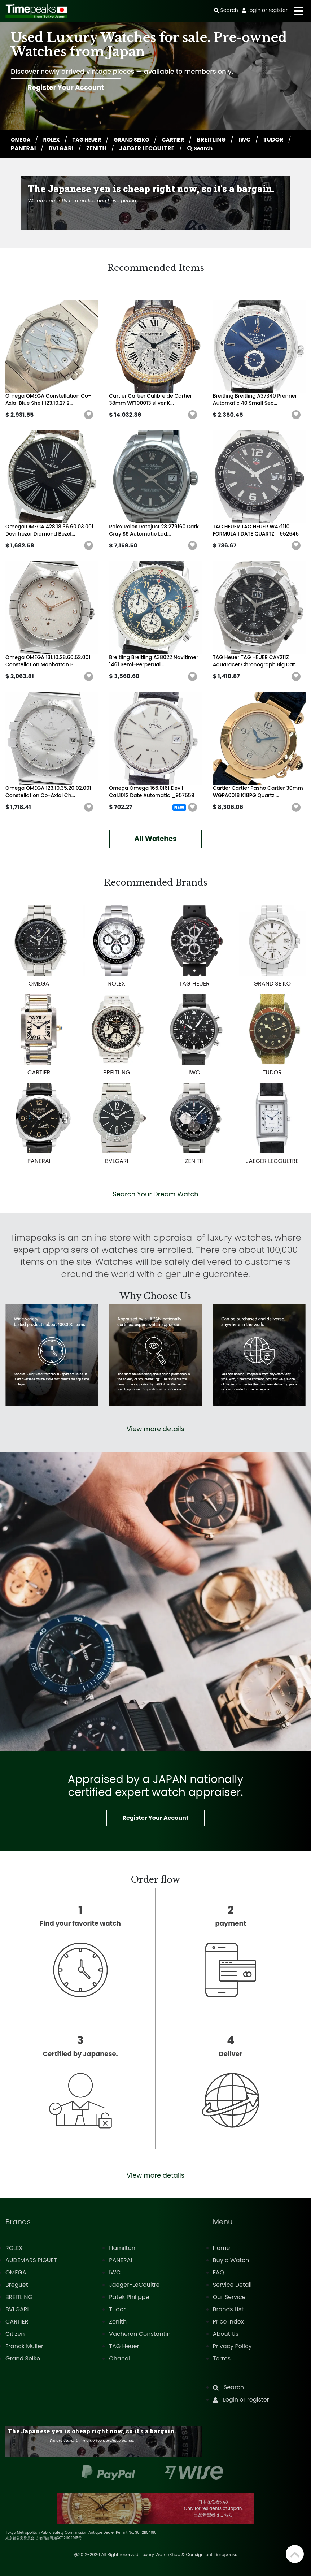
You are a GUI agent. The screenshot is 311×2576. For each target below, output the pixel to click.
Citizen (15, 2334)
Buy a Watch (231, 2260)
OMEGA (22, 139)
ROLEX (55, 139)
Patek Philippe (129, 2297)
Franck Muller (24, 2346)
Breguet (16, 2285)
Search (234, 148)
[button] (89, 415)
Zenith (118, 2321)
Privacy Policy (232, 2346)
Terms (222, 2358)
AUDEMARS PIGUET (31, 2260)
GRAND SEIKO (141, 139)
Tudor (117, 2309)
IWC (258, 139)
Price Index (228, 2321)
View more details (155, 1428)
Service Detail (232, 2285)
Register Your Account (74, 90)
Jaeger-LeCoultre (134, 2285)
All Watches (155, 839)
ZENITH (130, 148)
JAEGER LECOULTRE (180, 148)
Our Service (229, 2297)
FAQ (218, 2272)
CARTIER (185, 139)
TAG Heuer (124, 2346)
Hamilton (122, 2248)
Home (221, 2248)
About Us (225, 2334)
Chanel (119, 2358)
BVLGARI (94, 148)
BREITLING (225, 139)
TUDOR (21, 148)
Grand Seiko (22, 2358)
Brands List (228, 2309)
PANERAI (57, 148)
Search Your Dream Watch (155, 1194)
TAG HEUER (92, 139)
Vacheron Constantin (139, 2334)
